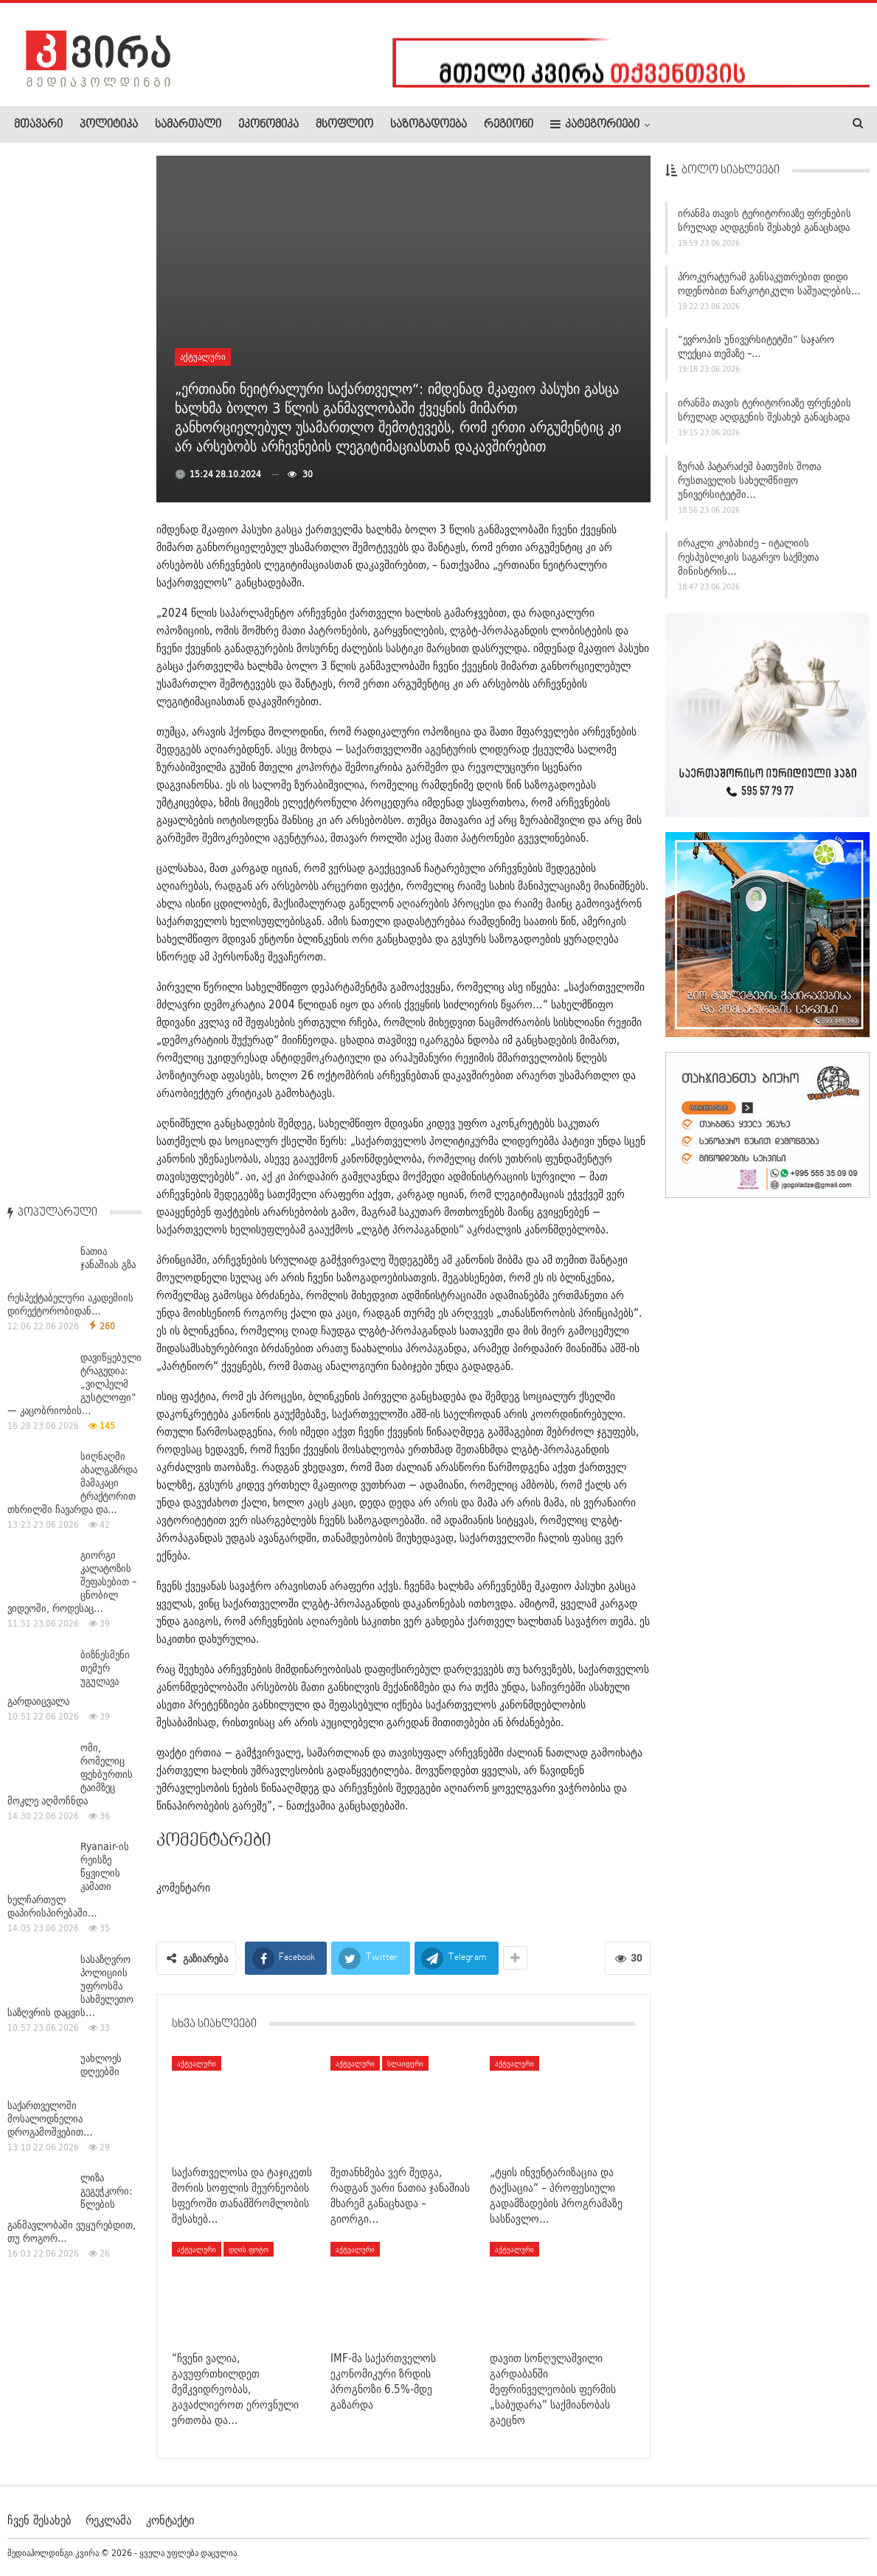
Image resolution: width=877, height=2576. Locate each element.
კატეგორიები (594, 124)
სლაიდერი (405, 2063)
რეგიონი (508, 125)
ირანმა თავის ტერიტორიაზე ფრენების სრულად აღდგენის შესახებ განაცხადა (764, 225)
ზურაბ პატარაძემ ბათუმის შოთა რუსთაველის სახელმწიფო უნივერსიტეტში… (749, 485)
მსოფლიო (344, 125)
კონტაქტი (170, 2520)
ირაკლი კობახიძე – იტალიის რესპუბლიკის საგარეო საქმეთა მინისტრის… (748, 562)
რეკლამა (108, 2520)
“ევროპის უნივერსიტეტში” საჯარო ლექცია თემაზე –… (756, 351)
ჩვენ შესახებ (39, 2520)
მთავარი (38, 125)
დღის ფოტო (248, 2249)
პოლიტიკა (109, 125)
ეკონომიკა (268, 125)
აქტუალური (203, 357)
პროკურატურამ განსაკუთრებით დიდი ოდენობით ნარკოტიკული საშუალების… (769, 288)
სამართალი (188, 125)
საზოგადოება (428, 125)
